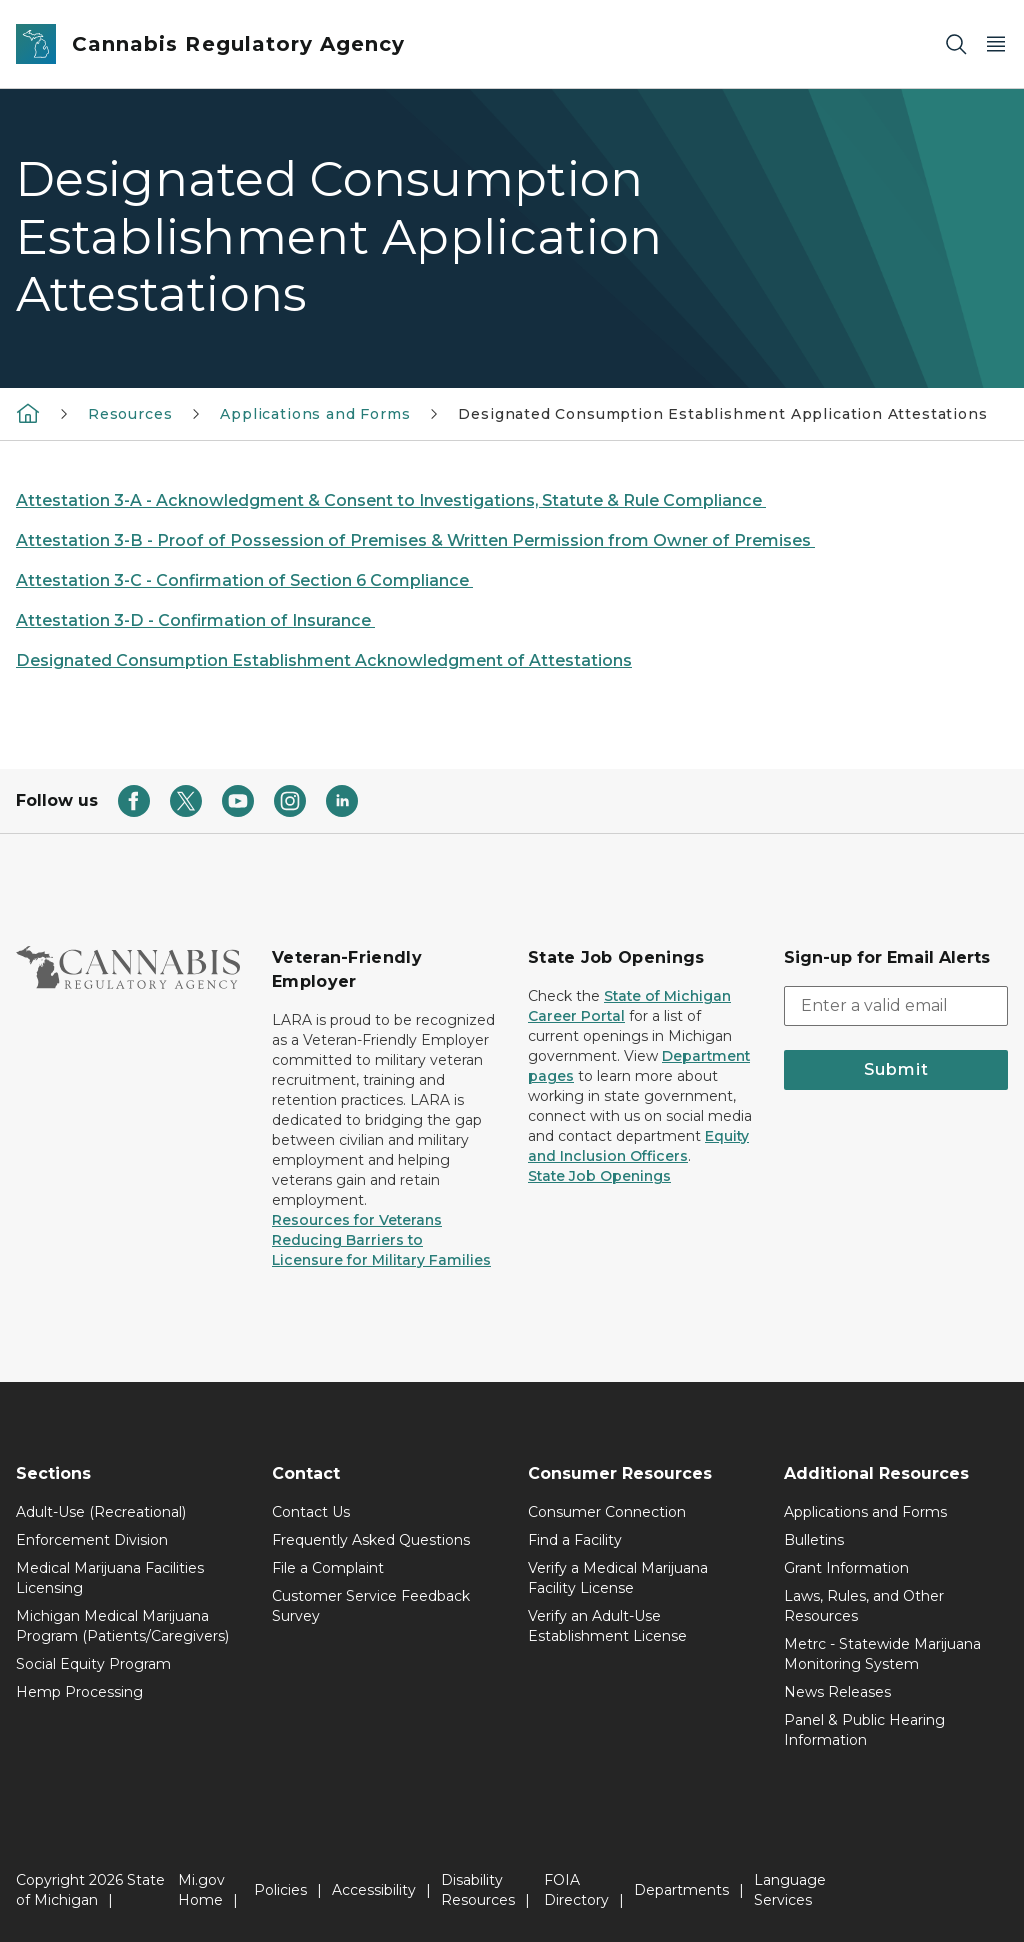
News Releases (837, 1692)
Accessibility (374, 1890)
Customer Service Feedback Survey (371, 1606)
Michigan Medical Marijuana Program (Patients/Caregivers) (122, 1626)
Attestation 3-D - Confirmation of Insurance (195, 620)
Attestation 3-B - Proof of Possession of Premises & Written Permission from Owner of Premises (415, 540)
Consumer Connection (607, 1512)
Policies (280, 1890)
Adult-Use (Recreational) (101, 1512)
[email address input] (896, 1006)
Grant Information (846, 1568)
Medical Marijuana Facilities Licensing (110, 1578)
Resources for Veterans (357, 1220)
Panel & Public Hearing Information (864, 1730)
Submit (896, 1069)
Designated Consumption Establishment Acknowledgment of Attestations (324, 660)
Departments (681, 1890)
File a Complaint (328, 1568)
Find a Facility (575, 1540)
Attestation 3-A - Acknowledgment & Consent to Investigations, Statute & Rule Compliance (391, 500)
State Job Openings (599, 1176)
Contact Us (311, 1512)
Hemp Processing (79, 1692)
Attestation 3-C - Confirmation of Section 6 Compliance (244, 580)
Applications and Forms (315, 414)
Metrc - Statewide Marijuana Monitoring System (882, 1654)
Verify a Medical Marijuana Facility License (618, 1578)
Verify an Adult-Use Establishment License (607, 1626)
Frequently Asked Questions (371, 1540)
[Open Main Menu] (996, 44)
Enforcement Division (92, 1540)
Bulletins (814, 1540)
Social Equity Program (93, 1664)
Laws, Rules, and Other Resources (864, 1606)
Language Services (790, 1890)
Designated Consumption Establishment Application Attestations (722, 414)
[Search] (956, 44)
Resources (130, 414)
